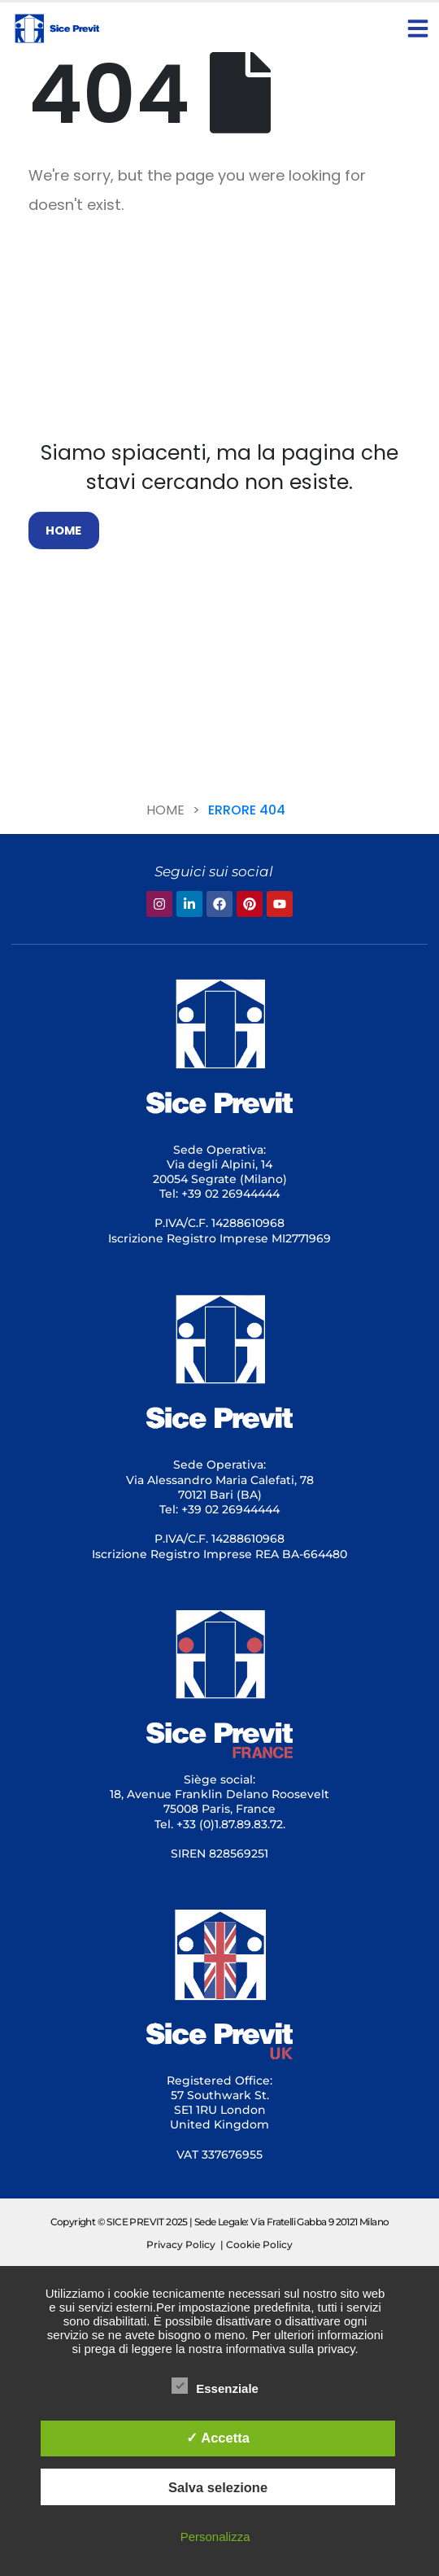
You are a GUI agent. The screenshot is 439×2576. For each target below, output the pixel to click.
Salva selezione (217, 2487)
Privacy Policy (180, 2244)
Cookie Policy (259, 2244)
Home (165, 810)
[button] (418, 28)
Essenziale (215, 2385)
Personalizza (215, 2536)
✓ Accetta (218, 2437)
